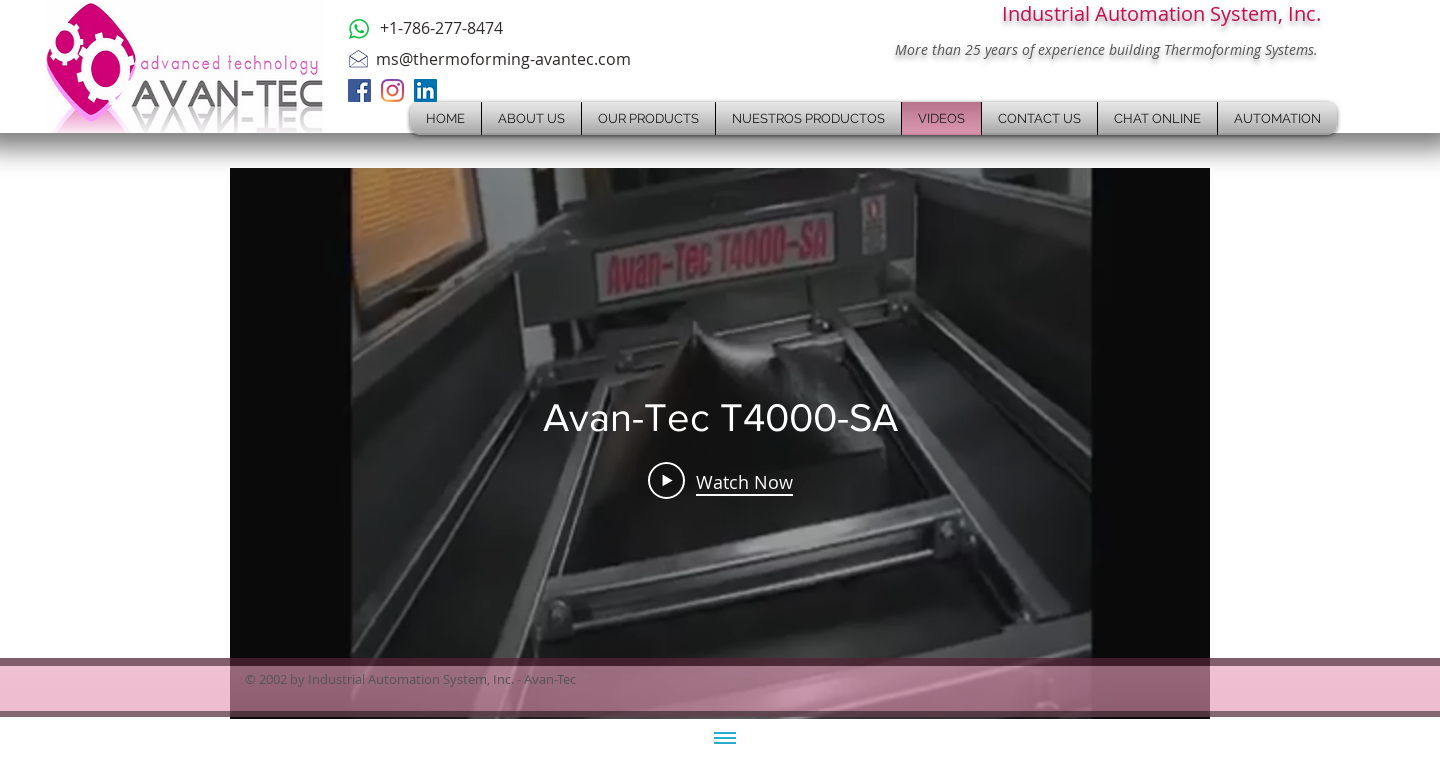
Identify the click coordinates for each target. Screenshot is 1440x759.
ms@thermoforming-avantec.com (503, 59)
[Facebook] (359, 90)
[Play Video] (720, 481)
